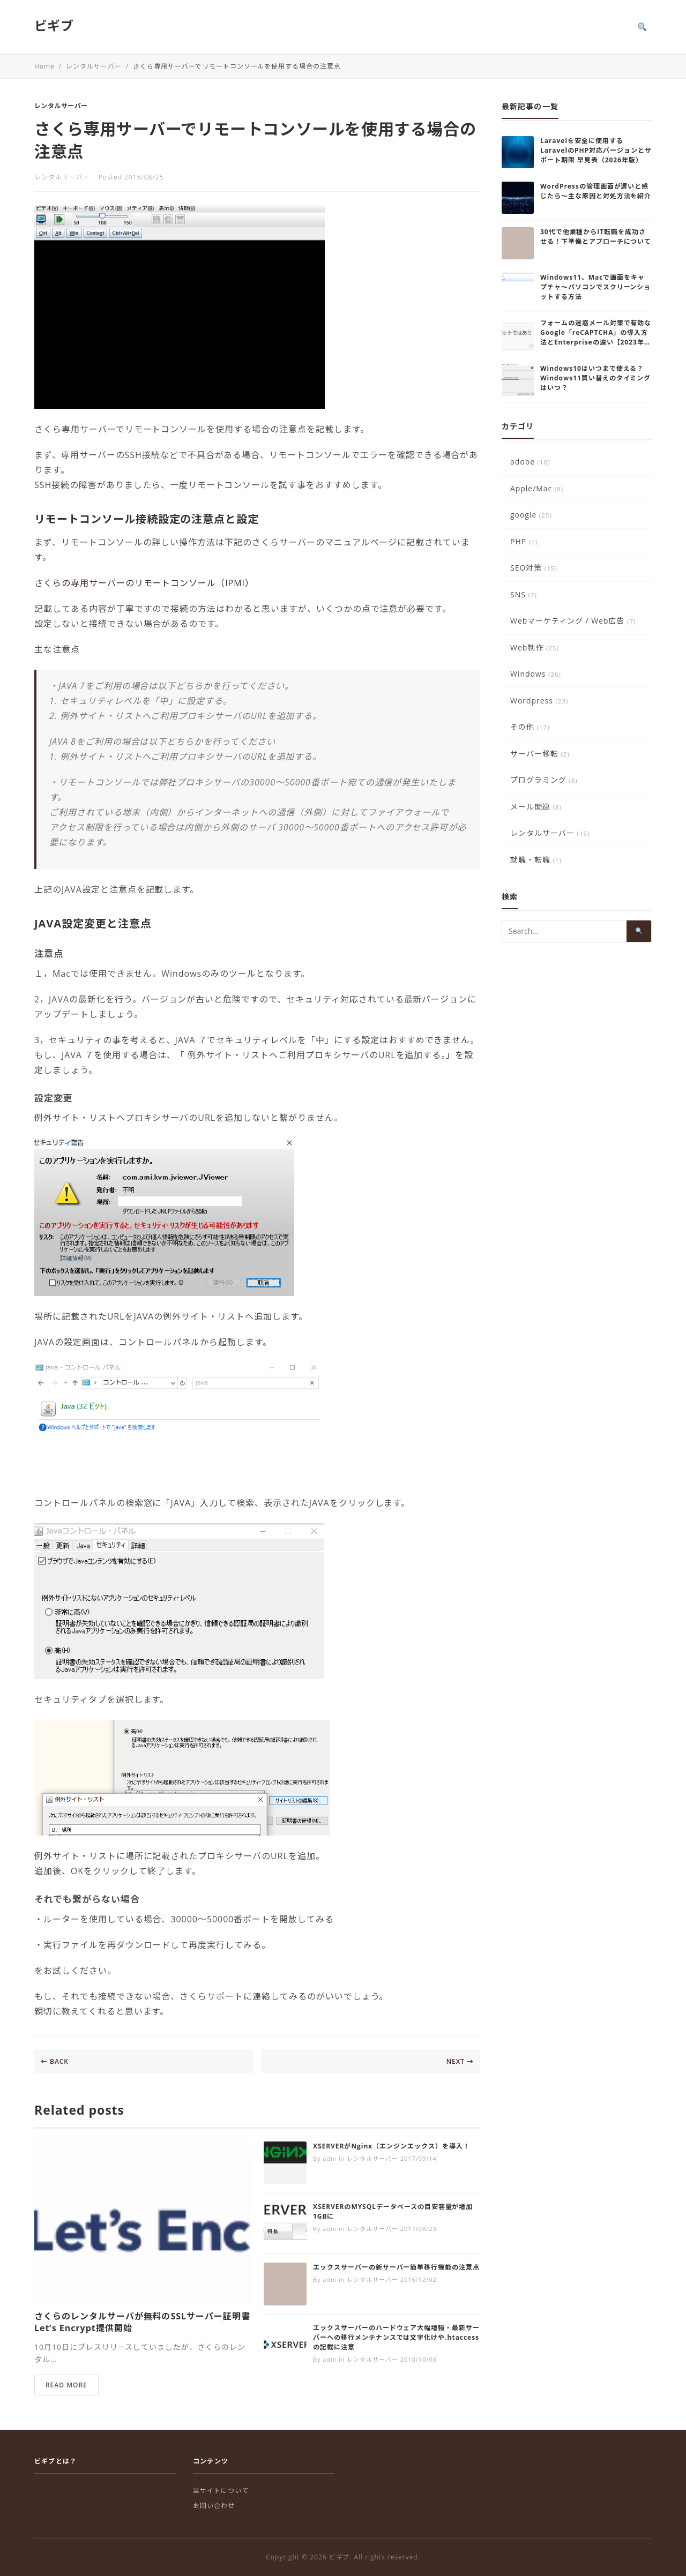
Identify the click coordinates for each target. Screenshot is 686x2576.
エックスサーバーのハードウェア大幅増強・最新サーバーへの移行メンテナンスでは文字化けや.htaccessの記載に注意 (396, 2337)
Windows (535, 674)
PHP (524, 541)
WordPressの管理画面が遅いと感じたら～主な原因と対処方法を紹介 (595, 191)
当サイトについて (221, 2490)
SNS (523, 594)
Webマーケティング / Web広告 (573, 621)
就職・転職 (536, 860)
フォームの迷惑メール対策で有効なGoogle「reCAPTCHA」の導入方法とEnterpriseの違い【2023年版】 (595, 337)
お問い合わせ (214, 2505)
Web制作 (534, 647)
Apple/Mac (536, 488)
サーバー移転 (540, 753)
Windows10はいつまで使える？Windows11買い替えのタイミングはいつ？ (595, 378)
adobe (530, 461)
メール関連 (536, 807)
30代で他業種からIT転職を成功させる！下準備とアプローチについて (595, 236)
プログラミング (544, 780)
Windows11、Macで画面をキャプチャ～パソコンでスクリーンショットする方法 (595, 287)
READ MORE (66, 2385)
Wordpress (539, 700)
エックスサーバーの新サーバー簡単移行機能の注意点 (396, 2267)
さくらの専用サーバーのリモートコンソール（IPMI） (144, 583)
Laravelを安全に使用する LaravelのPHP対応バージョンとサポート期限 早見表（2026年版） (596, 150)
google (531, 515)
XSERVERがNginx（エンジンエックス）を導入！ (391, 2146)
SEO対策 (533, 568)
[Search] (642, 26)
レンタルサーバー (61, 105)
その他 (530, 727)
